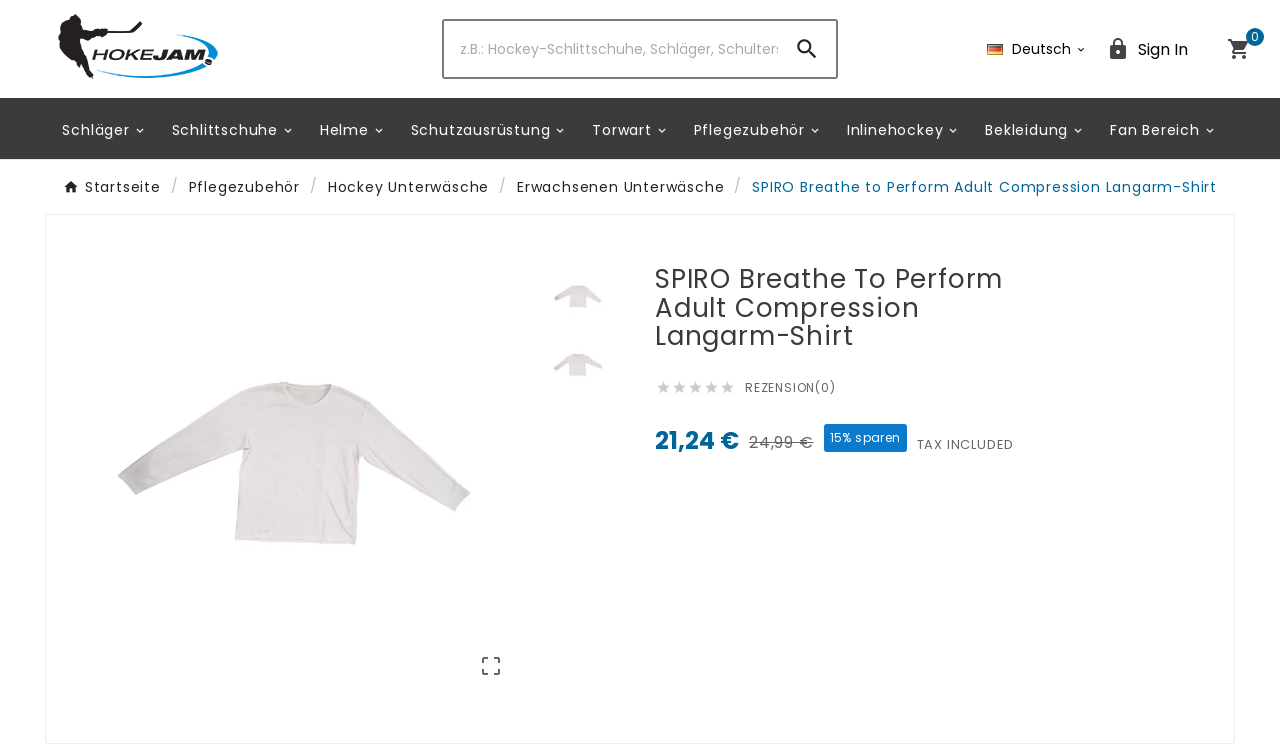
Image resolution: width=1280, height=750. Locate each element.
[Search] (807, 49)
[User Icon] (1147, 49)
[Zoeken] (611, 49)
